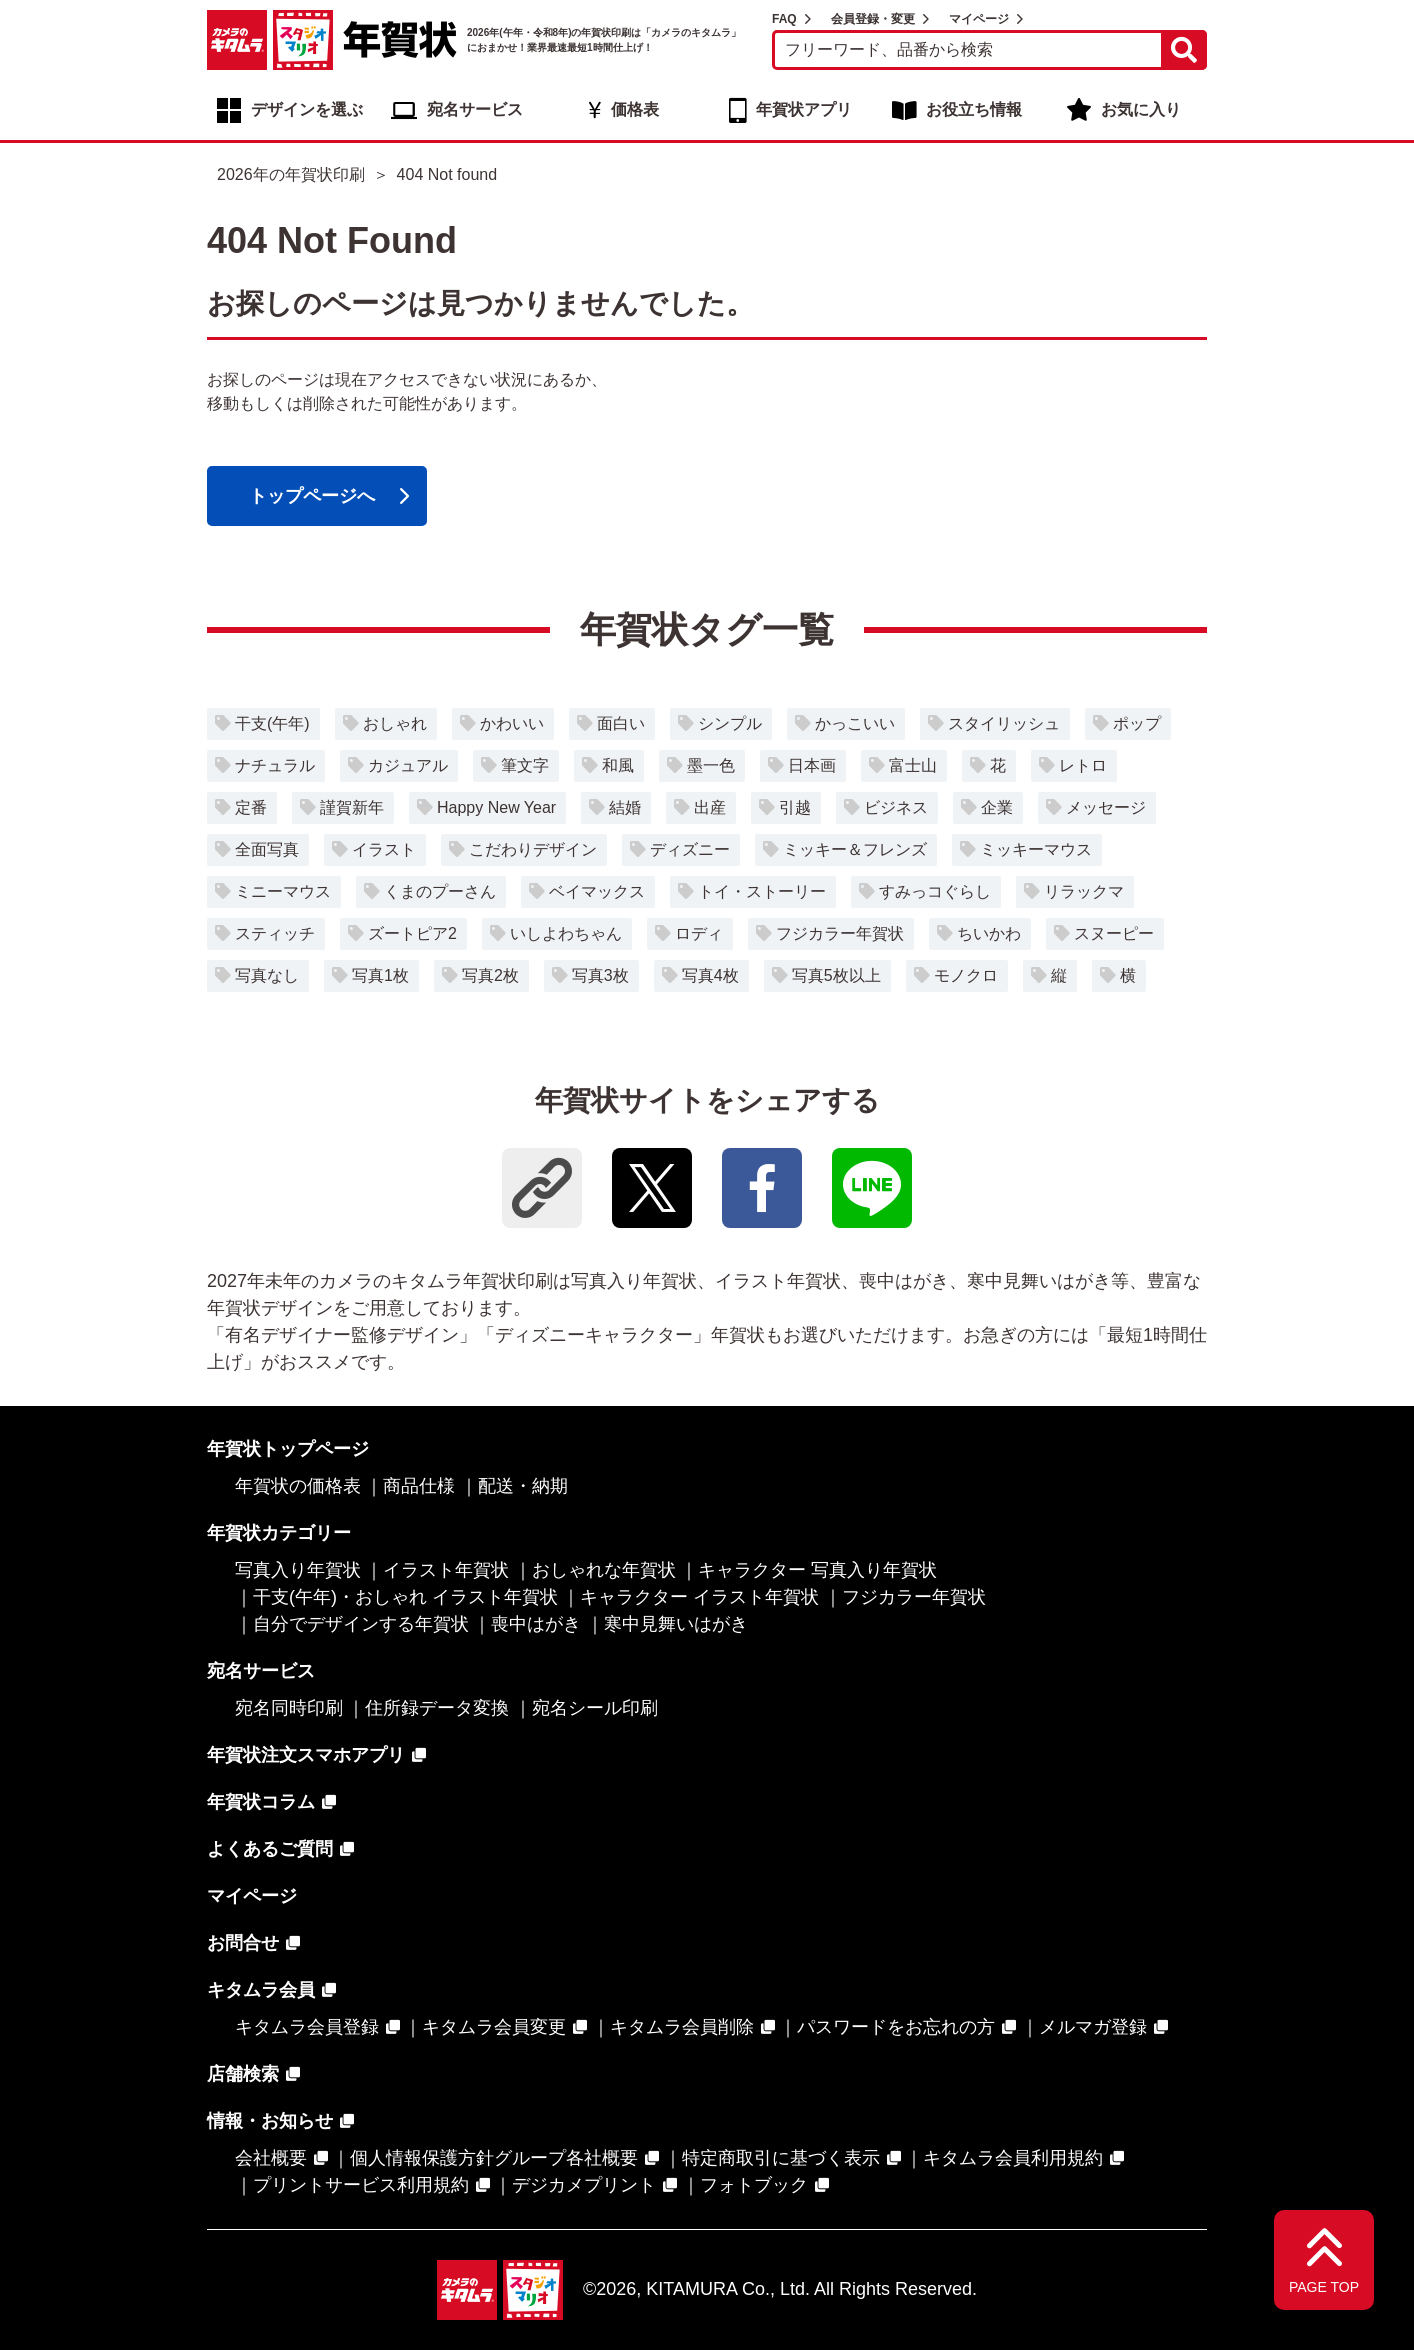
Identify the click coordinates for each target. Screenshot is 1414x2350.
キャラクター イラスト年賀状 (699, 1597)
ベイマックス (597, 891)
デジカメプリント (584, 2185)
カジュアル (408, 765)
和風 (618, 765)
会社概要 (271, 2158)
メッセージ (1106, 807)
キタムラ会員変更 (494, 2027)
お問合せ (243, 1943)
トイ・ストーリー (762, 891)
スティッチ (275, 933)
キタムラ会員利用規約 (1013, 2158)
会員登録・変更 (873, 19)
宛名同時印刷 (289, 1708)
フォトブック (754, 2185)
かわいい (512, 723)
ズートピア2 (412, 933)
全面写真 (267, 849)
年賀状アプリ (804, 109)
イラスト (384, 849)
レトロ (1083, 765)
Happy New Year (496, 807)
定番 (251, 807)
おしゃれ (395, 723)
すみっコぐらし (935, 891)
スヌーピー (1114, 933)
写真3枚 (600, 975)
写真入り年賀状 (298, 1570)
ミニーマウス (283, 891)
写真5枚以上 (836, 975)
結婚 (625, 807)
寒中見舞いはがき (676, 1624)
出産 (710, 807)
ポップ (1137, 723)
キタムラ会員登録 (307, 2027)
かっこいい (855, 723)
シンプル (730, 723)
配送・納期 (523, 1486)
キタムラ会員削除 (682, 2027)
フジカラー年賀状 (840, 933)
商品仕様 (419, 1486)
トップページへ (312, 496)
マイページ (979, 19)
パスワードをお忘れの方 (896, 2027)
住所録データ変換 (437, 1708)
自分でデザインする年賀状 (361, 1624)
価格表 (635, 109)
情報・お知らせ (270, 2121)
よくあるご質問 (270, 1849)
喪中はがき (536, 1624)
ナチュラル (275, 765)
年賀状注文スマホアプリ (306, 1755)
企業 (997, 807)
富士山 (913, 765)
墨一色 (711, 765)
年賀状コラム (261, 1802)
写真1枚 (380, 975)
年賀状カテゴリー (279, 1533)
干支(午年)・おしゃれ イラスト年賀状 (405, 1597)
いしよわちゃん (566, 933)
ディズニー (690, 849)
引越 (795, 807)
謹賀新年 (352, 807)
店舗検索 (243, 2074)
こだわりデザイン (533, 849)
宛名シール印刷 (595, 1708)
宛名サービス (475, 109)
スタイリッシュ (1004, 723)
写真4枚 (710, 975)
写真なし (267, 975)
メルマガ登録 (1093, 2027)
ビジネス (896, 807)
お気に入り (1141, 109)
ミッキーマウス (1036, 849)
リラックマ (1084, 891)
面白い (621, 723)
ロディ (699, 933)
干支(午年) (272, 723)
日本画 (812, 765)
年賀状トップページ (288, 1449)
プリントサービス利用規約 (361, 2185)
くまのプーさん (440, 891)
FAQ (784, 19)
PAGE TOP (1324, 2287)
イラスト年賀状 (446, 1570)
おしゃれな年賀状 (604, 1570)
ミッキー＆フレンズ (855, 849)
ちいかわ (989, 933)
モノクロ (966, 975)
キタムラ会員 (261, 1990)
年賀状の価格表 (298, 1486)
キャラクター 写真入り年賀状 (817, 1570)
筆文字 (525, 765)
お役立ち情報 (974, 109)
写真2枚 (490, 975)
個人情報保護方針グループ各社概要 (494, 2158)
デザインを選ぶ (307, 109)
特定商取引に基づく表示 (781, 2158)
